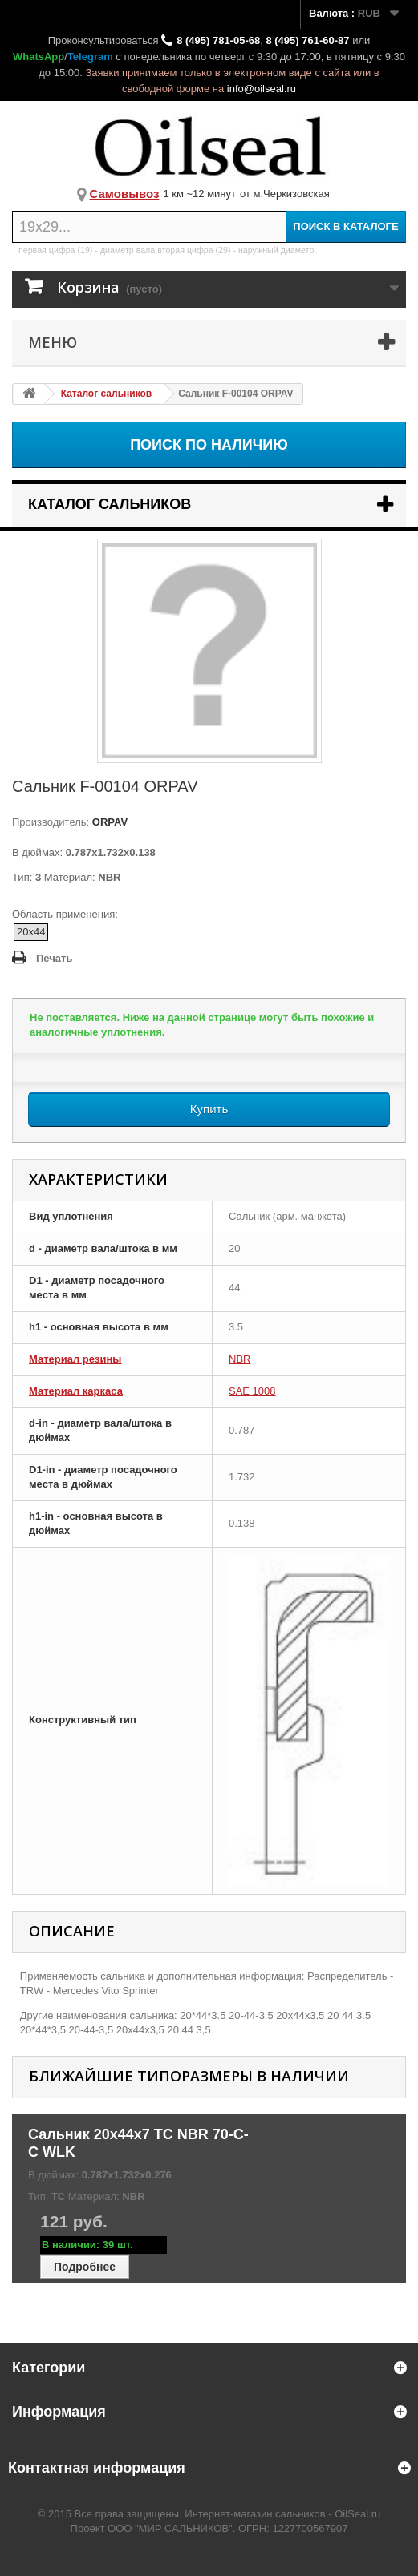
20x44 (31, 932)
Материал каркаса (76, 1391)
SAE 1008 (252, 1391)
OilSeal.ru (357, 2514)
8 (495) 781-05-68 (218, 40)
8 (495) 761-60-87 (307, 40)
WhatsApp (38, 56)
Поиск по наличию (209, 445)
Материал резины (75, 1359)
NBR (239, 1359)
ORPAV (108, 822)
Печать (54, 958)
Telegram (90, 56)
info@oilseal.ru (261, 89)
